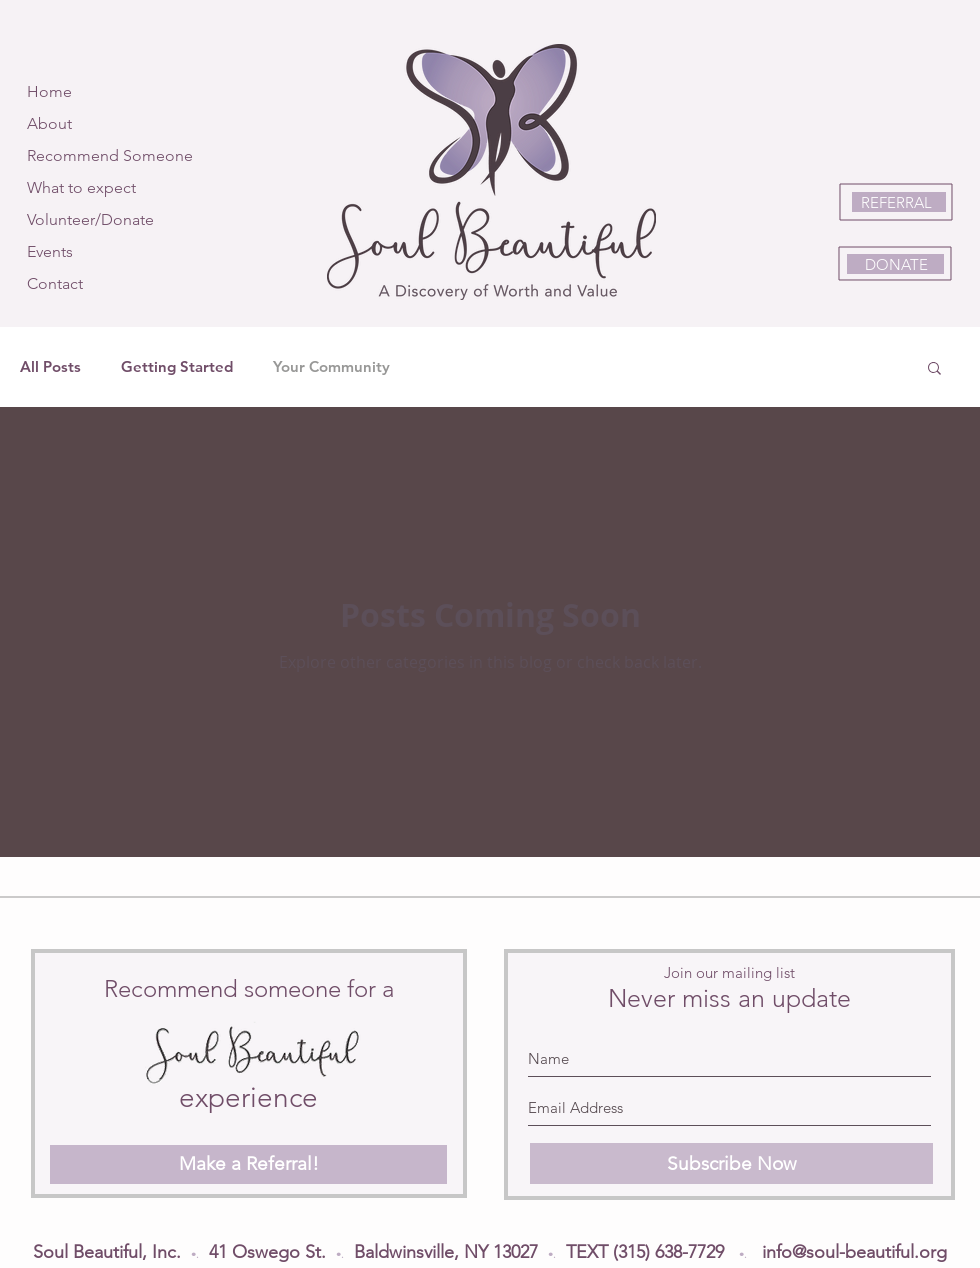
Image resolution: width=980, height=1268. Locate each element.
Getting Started (177, 367)
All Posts (50, 367)
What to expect (81, 187)
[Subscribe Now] (731, 1163)
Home (49, 91)
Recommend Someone (110, 155)
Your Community (331, 367)
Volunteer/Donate (90, 219)
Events (50, 251)
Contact (55, 283)
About (49, 123)
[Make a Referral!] (248, 1164)
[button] (934, 369)
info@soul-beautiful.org (854, 1252)
